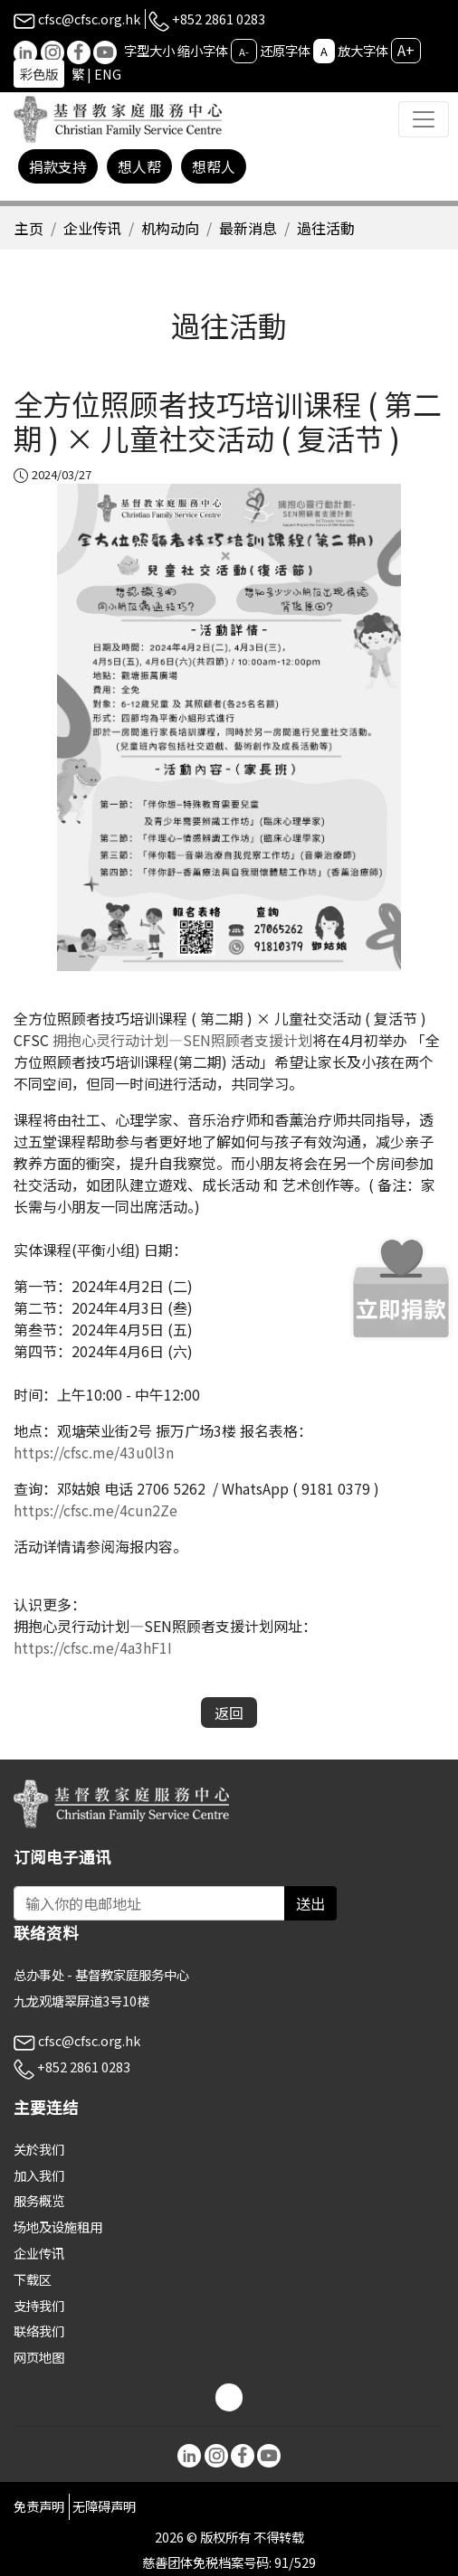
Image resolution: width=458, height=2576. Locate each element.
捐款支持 (58, 166)
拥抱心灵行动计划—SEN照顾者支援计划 (182, 1040)
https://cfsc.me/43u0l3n (94, 1452)
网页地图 (39, 2356)
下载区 (33, 2278)
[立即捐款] (401, 1288)
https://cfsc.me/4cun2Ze (95, 1510)
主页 (28, 228)
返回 (229, 1712)
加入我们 (39, 2175)
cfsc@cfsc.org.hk (77, 18)
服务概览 (39, 2200)
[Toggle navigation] (423, 119)
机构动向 (170, 228)
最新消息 (248, 228)
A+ (406, 50)
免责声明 (39, 2505)
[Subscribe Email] (149, 1903)
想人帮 (139, 166)
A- (244, 51)
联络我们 (39, 2330)
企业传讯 (92, 228)
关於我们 (39, 2148)
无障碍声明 (104, 2505)
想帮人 (213, 166)
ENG (107, 73)
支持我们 (39, 2305)
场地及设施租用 (58, 2226)
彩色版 (39, 73)
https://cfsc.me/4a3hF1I (93, 1647)
